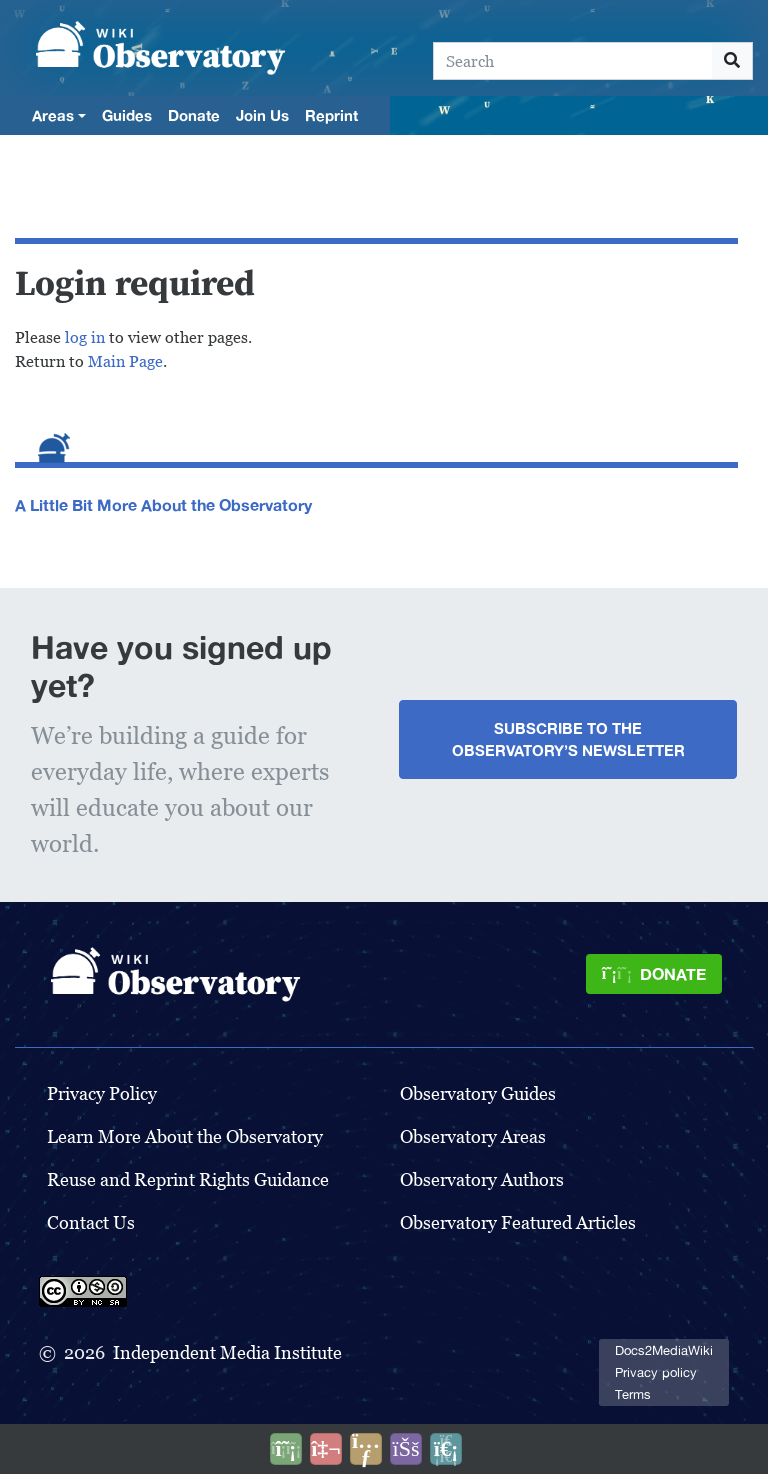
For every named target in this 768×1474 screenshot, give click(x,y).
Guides (127, 115)
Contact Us (91, 1222)
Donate (194, 115)
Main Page (125, 361)
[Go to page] (732, 61)
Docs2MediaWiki (664, 1350)
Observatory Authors (482, 1179)
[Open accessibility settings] (406, 1449)
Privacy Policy (102, 1093)
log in (85, 337)
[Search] (573, 61)
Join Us (262, 115)
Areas (53, 115)
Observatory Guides (478, 1093)
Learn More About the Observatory (185, 1136)
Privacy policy (656, 1372)
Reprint (331, 115)
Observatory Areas (473, 1136)
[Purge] (446, 1449)
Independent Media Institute (227, 1352)
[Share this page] (366, 1449)
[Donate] (654, 974)
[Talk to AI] (326, 1449)
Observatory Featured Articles (518, 1222)
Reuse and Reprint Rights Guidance (188, 1179)
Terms (633, 1394)
